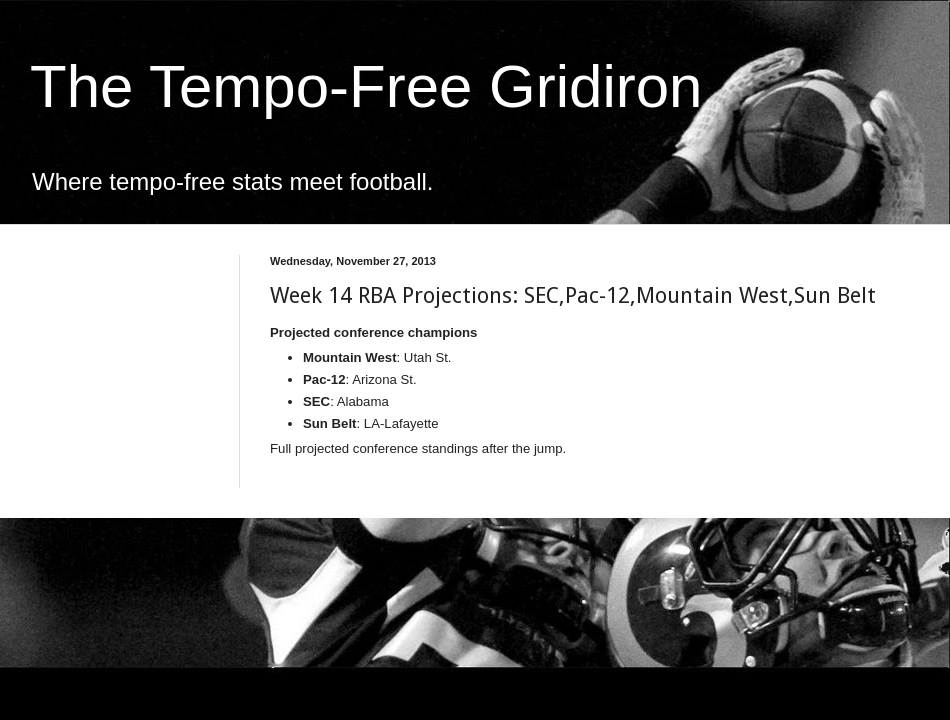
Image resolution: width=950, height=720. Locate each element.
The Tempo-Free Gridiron (366, 86)
